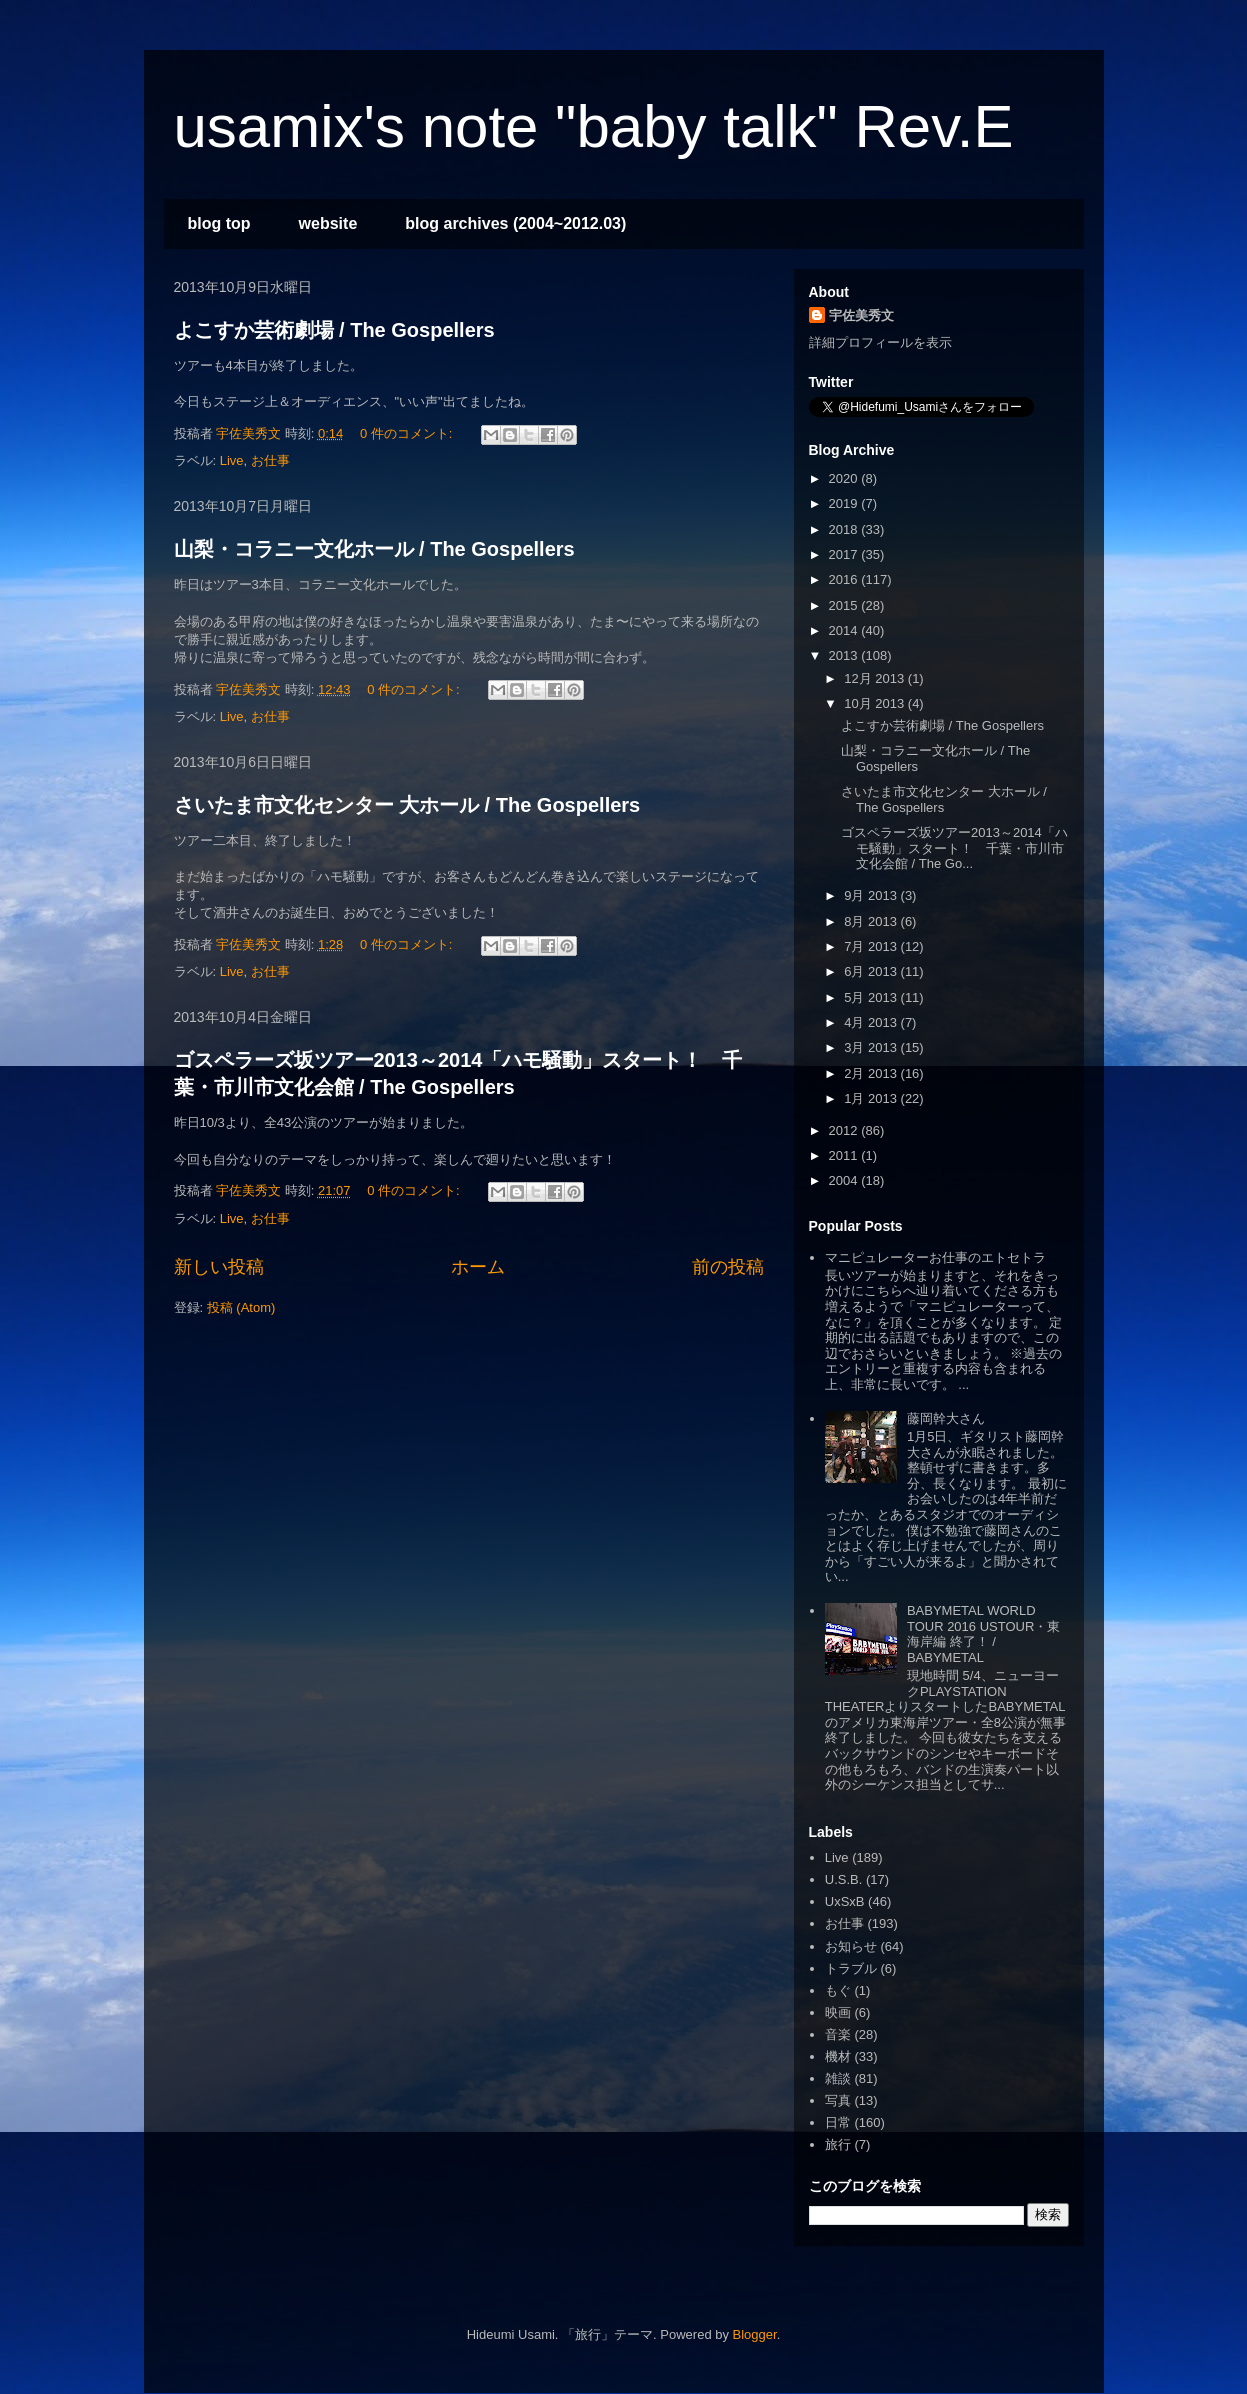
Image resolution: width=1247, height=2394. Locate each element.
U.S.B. (844, 1879)
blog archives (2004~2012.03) (515, 223)
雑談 (838, 2078)
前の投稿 (728, 1267)
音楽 (838, 2034)
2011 (845, 1155)
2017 (845, 554)
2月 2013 (872, 1073)
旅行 (838, 2144)
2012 (845, 1130)
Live (232, 460)
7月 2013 (872, 946)
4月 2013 (872, 1022)
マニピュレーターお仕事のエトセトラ (935, 1257)
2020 (845, 478)
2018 (845, 529)
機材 (838, 2056)
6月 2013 (872, 971)
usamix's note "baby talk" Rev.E (594, 126)
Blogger (755, 2334)
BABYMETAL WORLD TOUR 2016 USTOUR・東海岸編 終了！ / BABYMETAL (983, 1634)
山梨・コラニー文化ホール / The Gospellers (374, 549)
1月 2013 (872, 1098)
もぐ (838, 1990)
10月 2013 (876, 703)
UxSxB (845, 1901)
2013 (845, 655)
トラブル (851, 1968)
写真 (838, 2100)
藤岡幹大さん (946, 1418)
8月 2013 (872, 921)
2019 (845, 503)
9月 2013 (872, 895)
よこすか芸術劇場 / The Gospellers (334, 330)
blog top (219, 223)
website (328, 223)
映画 (838, 2012)
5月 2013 (872, 997)
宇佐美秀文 (861, 315)
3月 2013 (872, 1047)
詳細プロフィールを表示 (880, 342)
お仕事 (270, 460)
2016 (845, 579)
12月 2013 (876, 678)
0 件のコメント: (408, 433)
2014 (845, 630)
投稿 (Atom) (241, 1307)
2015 (845, 605)
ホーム (478, 1267)
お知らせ (851, 1946)
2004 (845, 1180)
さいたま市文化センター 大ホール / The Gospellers (407, 805)
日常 (838, 2122)
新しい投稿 (219, 1267)
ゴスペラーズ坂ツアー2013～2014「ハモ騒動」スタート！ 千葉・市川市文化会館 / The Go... (954, 848)
